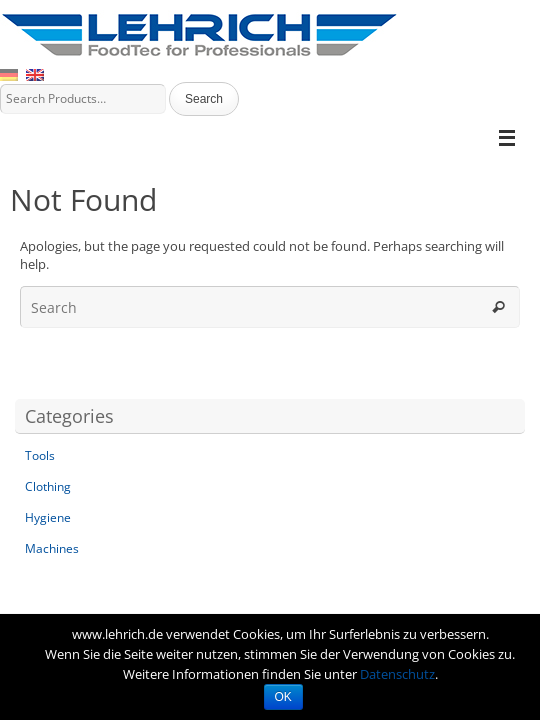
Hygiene (48, 517)
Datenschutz (397, 674)
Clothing (48, 486)
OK (283, 697)
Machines (52, 548)
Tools (40, 455)
